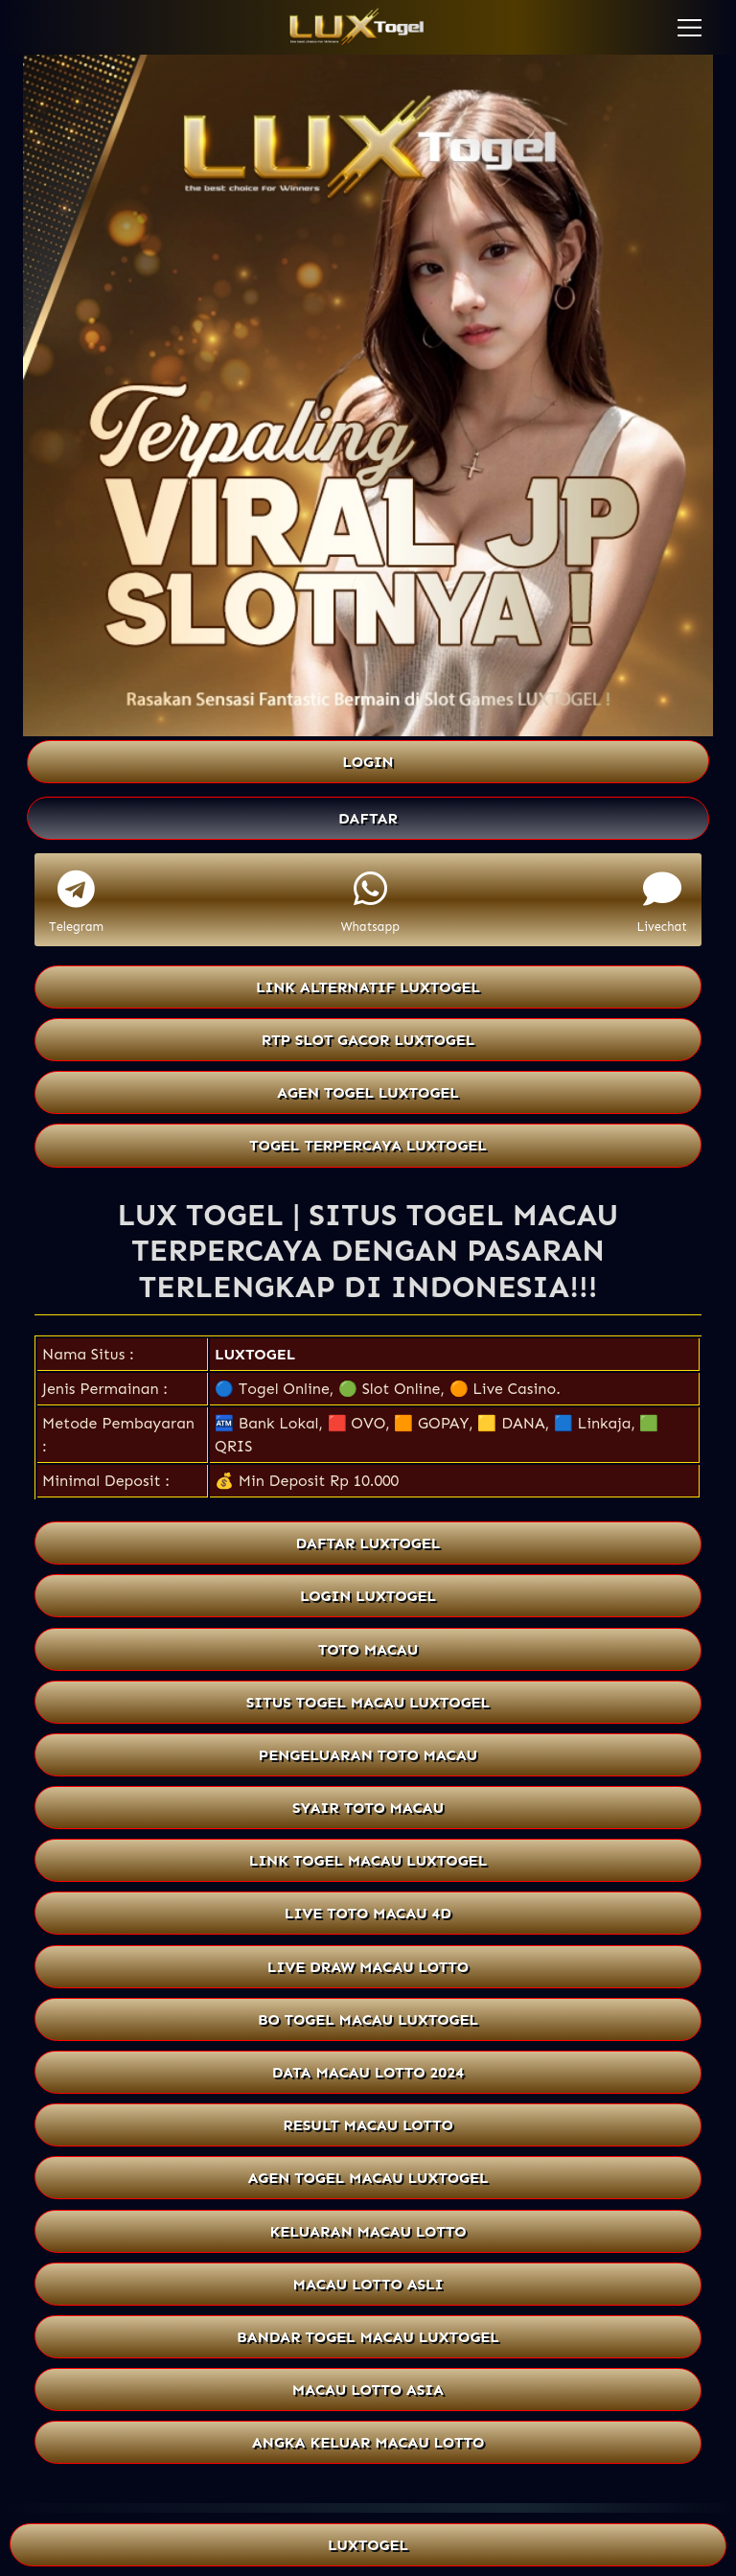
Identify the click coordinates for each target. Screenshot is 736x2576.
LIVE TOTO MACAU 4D (368, 1913)
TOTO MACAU (368, 1649)
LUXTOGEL (255, 1354)
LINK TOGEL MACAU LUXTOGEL (368, 1860)
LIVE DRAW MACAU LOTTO (368, 1967)
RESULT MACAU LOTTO (367, 2125)
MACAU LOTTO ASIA (368, 2389)
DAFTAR (368, 818)
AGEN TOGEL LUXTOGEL (368, 1092)
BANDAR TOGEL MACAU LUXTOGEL (367, 2337)
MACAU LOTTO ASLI (368, 2284)
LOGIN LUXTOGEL (368, 1596)
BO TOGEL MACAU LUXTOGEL (368, 2019)
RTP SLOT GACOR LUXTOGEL (368, 1040)
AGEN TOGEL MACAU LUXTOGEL (368, 2178)
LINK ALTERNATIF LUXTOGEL (368, 987)
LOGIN (367, 762)
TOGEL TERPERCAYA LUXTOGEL (368, 1145)
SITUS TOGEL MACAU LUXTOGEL (368, 1702)
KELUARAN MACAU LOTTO (368, 2231)
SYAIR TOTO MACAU (368, 1808)
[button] (690, 27)
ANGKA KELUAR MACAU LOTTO (368, 2442)
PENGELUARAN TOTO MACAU (368, 1755)
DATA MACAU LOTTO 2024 (368, 2072)
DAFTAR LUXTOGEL (368, 1543)
